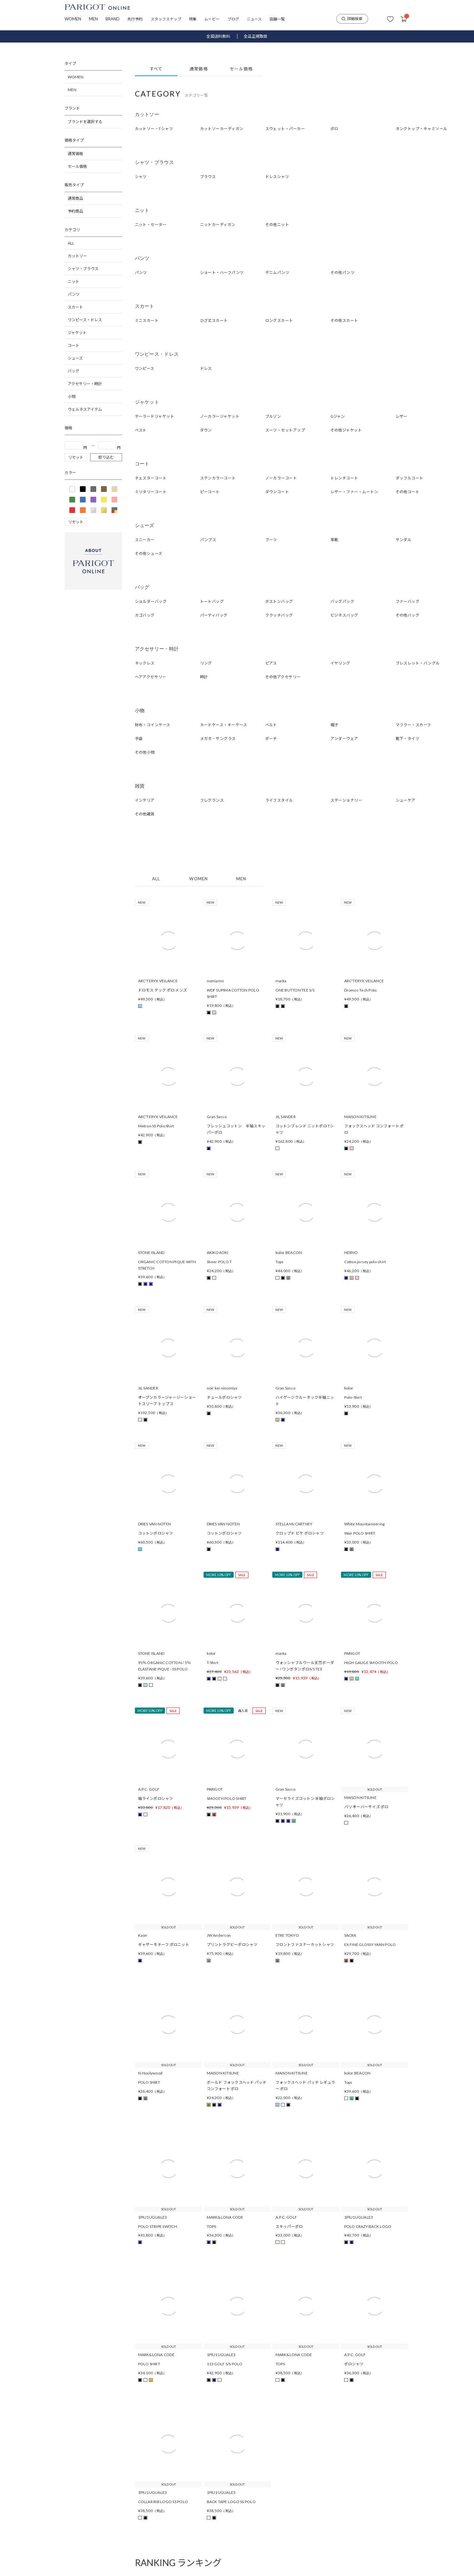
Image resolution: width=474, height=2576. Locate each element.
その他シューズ (148, 553)
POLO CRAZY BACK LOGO (368, 2226)
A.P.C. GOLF (149, 1789)
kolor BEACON (289, 1252)
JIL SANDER (286, 1116)
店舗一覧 (277, 19)
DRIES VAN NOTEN (154, 1523)
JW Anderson (219, 1935)
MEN (93, 18)
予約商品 (75, 211)
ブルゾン (273, 416)
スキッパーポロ (289, 2226)
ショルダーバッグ (151, 601)
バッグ (73, 371)
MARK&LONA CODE (225, 2217)
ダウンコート (277, 491)
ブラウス (208, 176)
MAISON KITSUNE (360, 1116)
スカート (75, 307)
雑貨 (140, 786)
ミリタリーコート (151, 491)
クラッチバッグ (279, 615)
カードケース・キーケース (223, 724)
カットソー (77, 255)
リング (206, 663)
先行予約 (135, 19)
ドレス (206, 368)
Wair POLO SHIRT (360, 1533)
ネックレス (145, 663)
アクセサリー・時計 (85, 383)
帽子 (334, 724)
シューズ (75, 358)
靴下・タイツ (408, 738)
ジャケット (77, 332)
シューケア (406, 800)
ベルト (271, 724)
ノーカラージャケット (220, 416)
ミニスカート (147, 320)
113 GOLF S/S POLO (225, 2364)
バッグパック (342, 601)
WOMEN (73, 18)
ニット (73, 281)
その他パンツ (342, 272)
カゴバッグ (145, 615)
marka (281, 980)
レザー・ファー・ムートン (354, 491)
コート (73, 345)
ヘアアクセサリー (151, 676)
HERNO (351, 1252)
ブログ (233, 19)
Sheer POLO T (219, 1261)
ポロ (334, 128)
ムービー (212, 19)
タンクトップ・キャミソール (421, 128)
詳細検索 (352, 18)
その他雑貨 (145, 814)
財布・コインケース (152, 724)
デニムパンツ (277, 272)
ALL (71, 243)
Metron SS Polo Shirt (156, 1126)
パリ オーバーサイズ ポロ (366, 1806)
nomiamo (215, 980)
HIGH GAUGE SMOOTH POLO (371, 1662)
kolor (349, 1388)
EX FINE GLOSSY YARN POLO (370, 1944)
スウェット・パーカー (285, 128)
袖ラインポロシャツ (155, 1798)
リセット (75, 457)
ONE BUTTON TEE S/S (295, 990)
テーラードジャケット (155, 416)
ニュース (254, 19)
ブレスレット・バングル (418, 663)
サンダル (404, 539)
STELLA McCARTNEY (294, 1523)
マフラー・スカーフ (413, 724)
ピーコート (210, 491)
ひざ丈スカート (214, 320)
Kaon (142, 1935)
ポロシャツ (354, 2364)
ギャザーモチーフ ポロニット (163, 1944)
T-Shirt (213, 1662)
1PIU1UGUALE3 (152, 2217)
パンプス (208, 539)
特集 (193, 19)
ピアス (271, 663)
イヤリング (340, 663)
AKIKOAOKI (218, 1252)
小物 (71, 396)
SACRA (350, 1935)
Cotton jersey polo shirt (365, 1261)
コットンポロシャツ (155, 1533)
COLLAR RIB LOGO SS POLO (163, 2501)
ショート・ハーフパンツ (222, 272)
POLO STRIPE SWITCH (157, 2226)
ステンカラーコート (218, 478)
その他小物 (145, 752)
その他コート (408, 491)
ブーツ (271, 539)
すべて (156, 68)
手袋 (139, 738)
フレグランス (212, 800)
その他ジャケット (346, 430)
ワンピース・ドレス (85, 319)
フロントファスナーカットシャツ (305, 1944)
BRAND (112, 18)
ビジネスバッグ (344, 615)
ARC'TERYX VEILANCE (158, 980)
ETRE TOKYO (287, 1935)
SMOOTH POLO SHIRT (227, 1798)
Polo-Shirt (353, 1397)
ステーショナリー (346, 800)
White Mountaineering (364, 1523)
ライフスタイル (279, 800)
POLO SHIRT (149, 2082)
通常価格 (75, 153)
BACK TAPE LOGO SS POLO (231, 2501)
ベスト (141, 430)
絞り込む (106, 457)
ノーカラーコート (281, 478)
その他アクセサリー (283, 676)
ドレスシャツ (277, 176)
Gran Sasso (217, 1116)
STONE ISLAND (151, 1252)
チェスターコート (151, 478)
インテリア (145, 800)
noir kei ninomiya (222, 1388)
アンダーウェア (344, 738)
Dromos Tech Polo (360, 990)
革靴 (334, 539)
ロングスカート (279, 320)
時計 (204, 676)
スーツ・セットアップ (285, 430)
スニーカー (145, 539)
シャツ (141, 176)
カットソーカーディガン (222, 128)
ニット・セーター (151, 224)
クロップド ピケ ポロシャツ (300, 1533)
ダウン (206, 430)
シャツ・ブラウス (83, 268)
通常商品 (75, 198)
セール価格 (77, 166)
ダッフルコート (409, 478)
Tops (280, 1261)
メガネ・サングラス (218, 738)
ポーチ (271, 738)
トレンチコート (344, 478)
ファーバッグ (408, 601)
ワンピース (144, 368)
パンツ (74, 294)
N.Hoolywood (150, 2073)
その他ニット (277, 224)
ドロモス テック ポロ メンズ (162, 990)
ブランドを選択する (85, 121)
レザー (402, 416)
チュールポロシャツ (224, 1397)
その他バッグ (408, 615)
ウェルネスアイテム (85, 409)
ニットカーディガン (218, 224)
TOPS (211, 2226)
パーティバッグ (214, 615)
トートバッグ (212, 601)
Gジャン (337, 416)
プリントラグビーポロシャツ (232, 1944)
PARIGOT (352, 1653)
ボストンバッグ (279, 601)
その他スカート (344, 320)
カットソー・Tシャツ (154, 128)
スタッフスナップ (166, 19)
